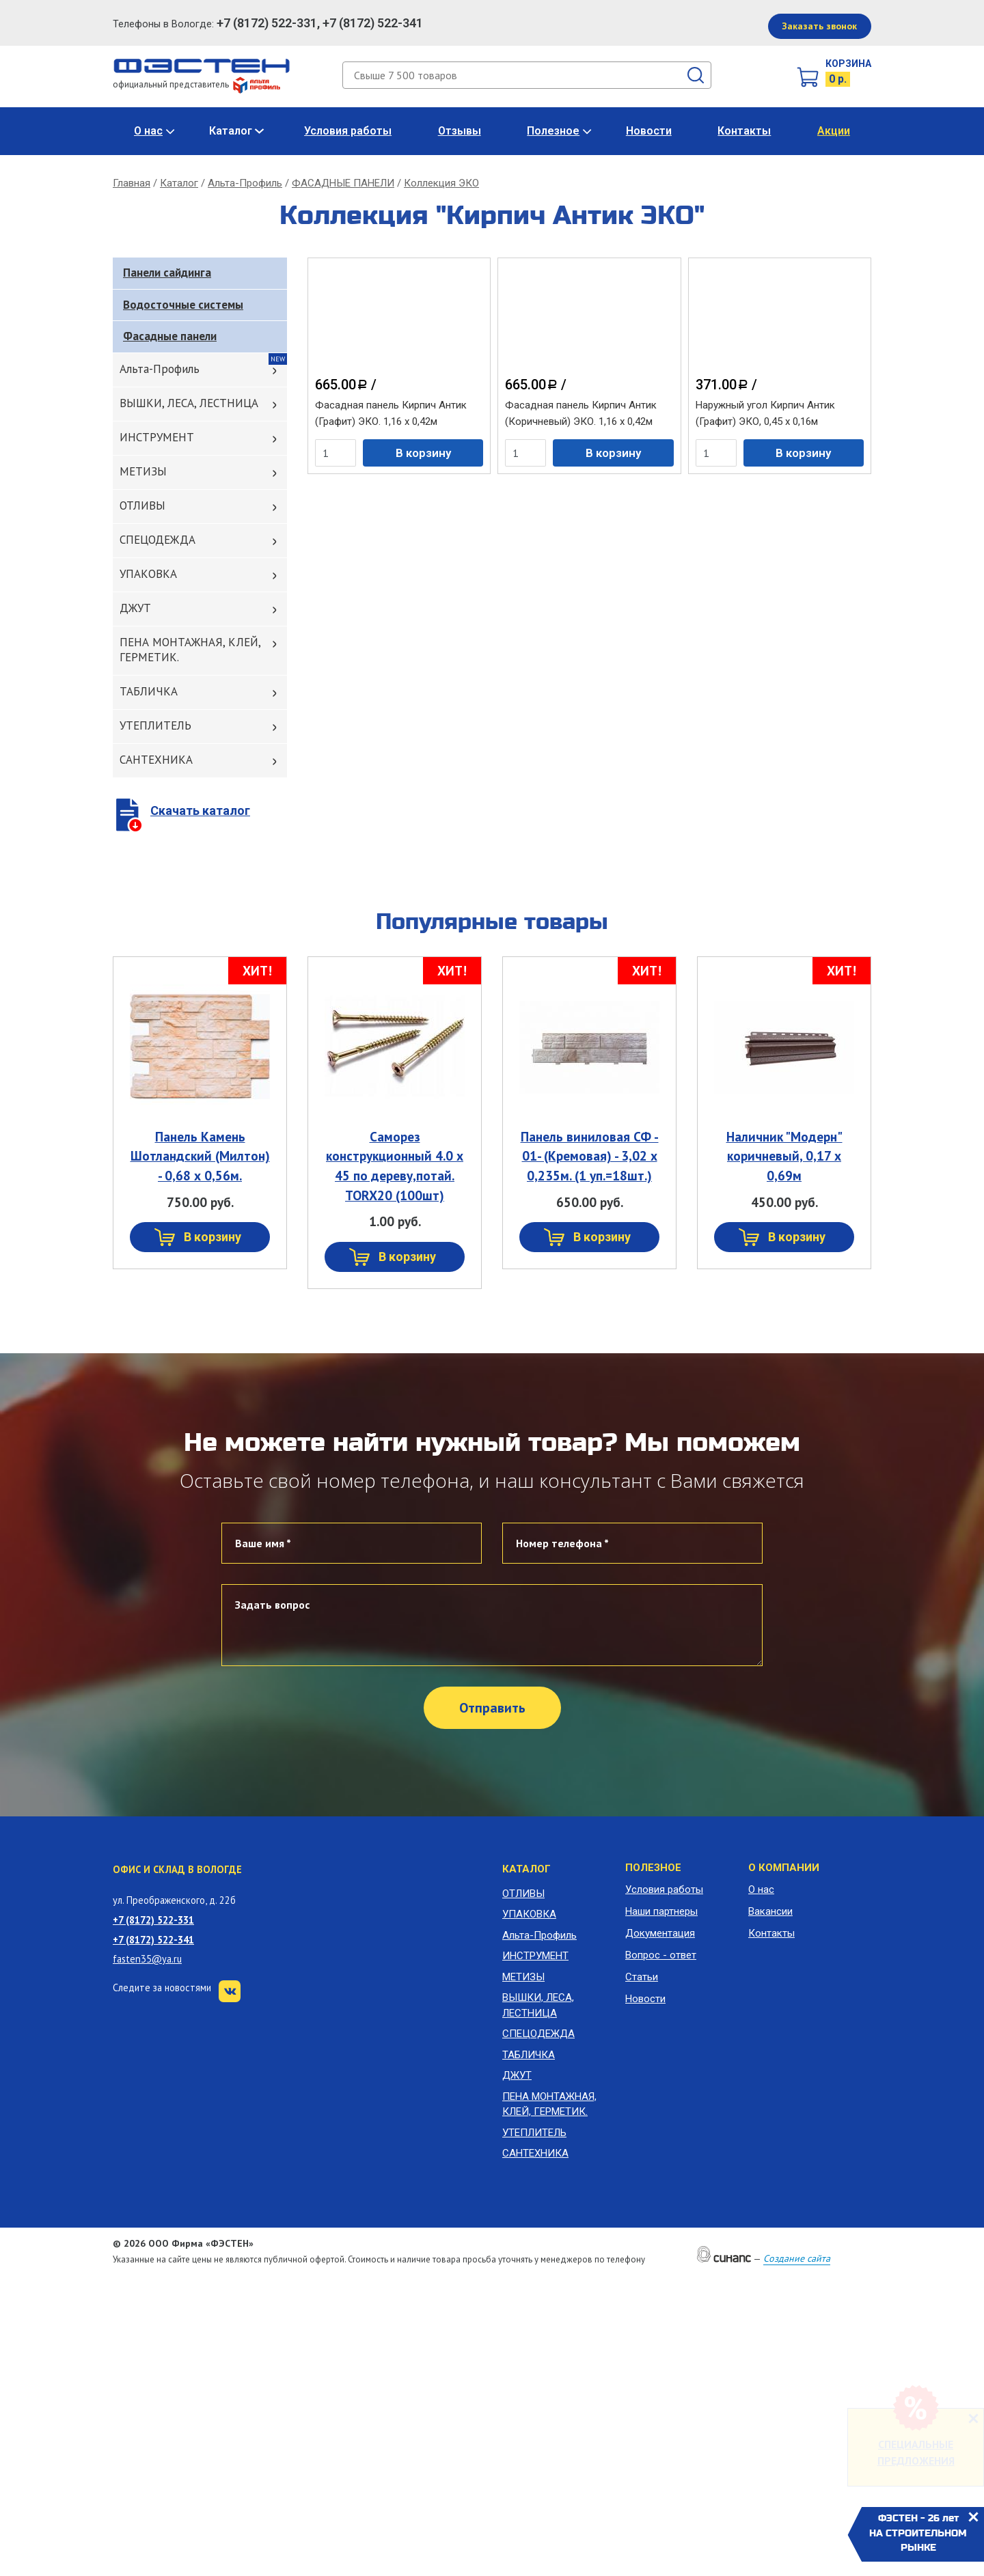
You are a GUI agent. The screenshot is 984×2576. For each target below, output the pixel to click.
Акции (833, 130)
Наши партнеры (661, 1911)
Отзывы (459, 130)
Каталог (230, 130)
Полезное (553, 130)
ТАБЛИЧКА (149, 691)
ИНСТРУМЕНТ (157, 437)
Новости (649, 130)
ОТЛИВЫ (142, 505)
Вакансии (770, 1911)
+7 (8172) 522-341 (153, 1939)
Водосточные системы (183, 304)
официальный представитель (196, 84)
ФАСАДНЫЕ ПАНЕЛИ (343, 183)
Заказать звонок (819, 26)
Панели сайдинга (167, 272)
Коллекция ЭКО (441, 183)
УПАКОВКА (148, 573)
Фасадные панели (170, 336)
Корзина (848, 63)
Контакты (744, 130)
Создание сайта (796, 2258)
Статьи (641, 1977)
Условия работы (348, 130)
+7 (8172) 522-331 (153, 1919)
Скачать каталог (200, 810)
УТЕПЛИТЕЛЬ (155, 725)
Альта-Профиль (245, 183)
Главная (131, 183)
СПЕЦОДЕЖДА (157, 539)
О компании (783, 1867)
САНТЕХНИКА (156, 759)
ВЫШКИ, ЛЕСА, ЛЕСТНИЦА (189, 403)
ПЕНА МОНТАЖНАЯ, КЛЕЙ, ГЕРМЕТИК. (190, 650)
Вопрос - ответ (660, 1955)
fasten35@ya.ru (147, 1958)
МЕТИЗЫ (143, 471)
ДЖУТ (135, 607)
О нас (148, 130)
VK (230, 1991)
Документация (660, 1933)
